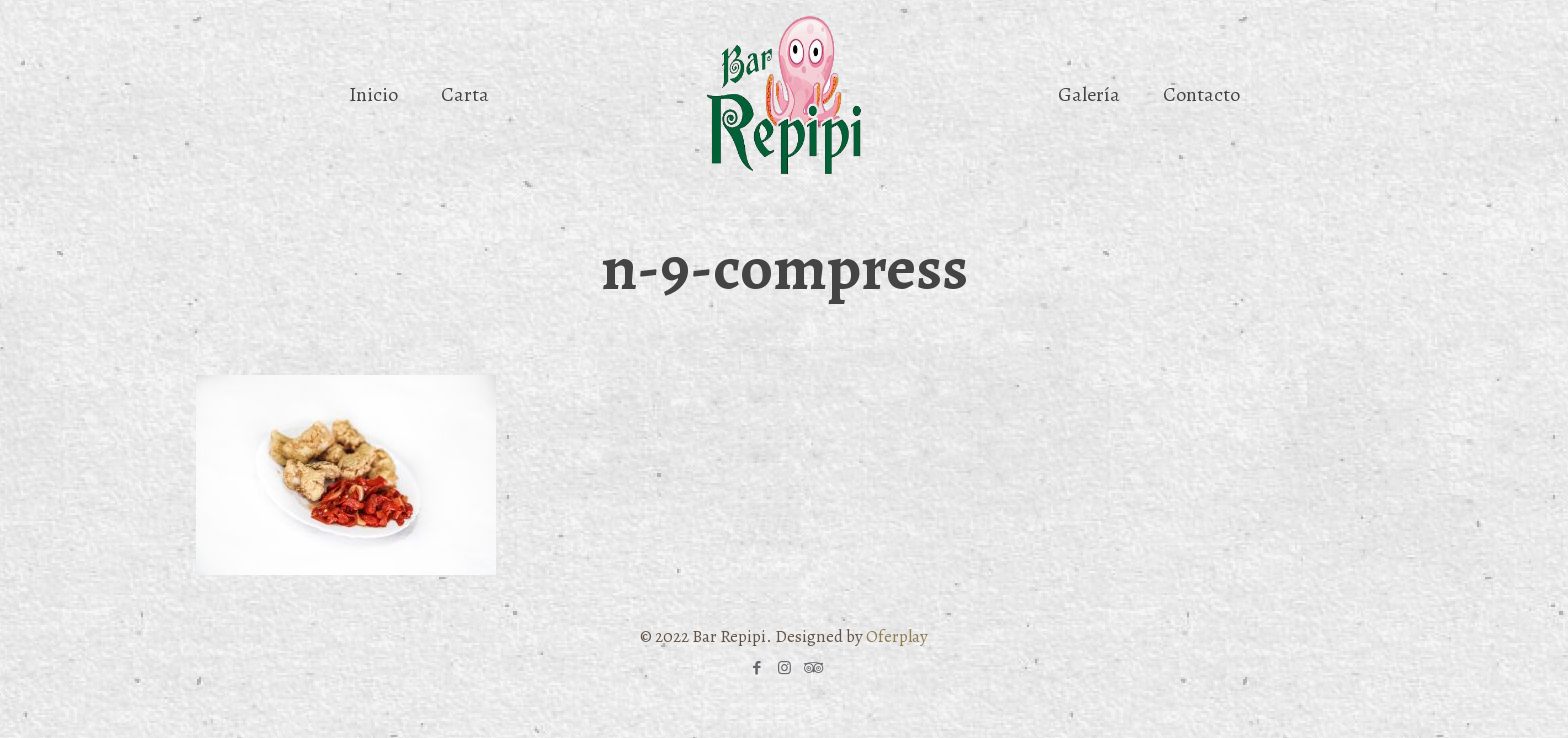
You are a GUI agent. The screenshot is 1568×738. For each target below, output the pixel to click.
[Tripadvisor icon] (811, 668)
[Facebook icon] (757, 668)
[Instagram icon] (784, 668)
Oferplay (897, 636)
